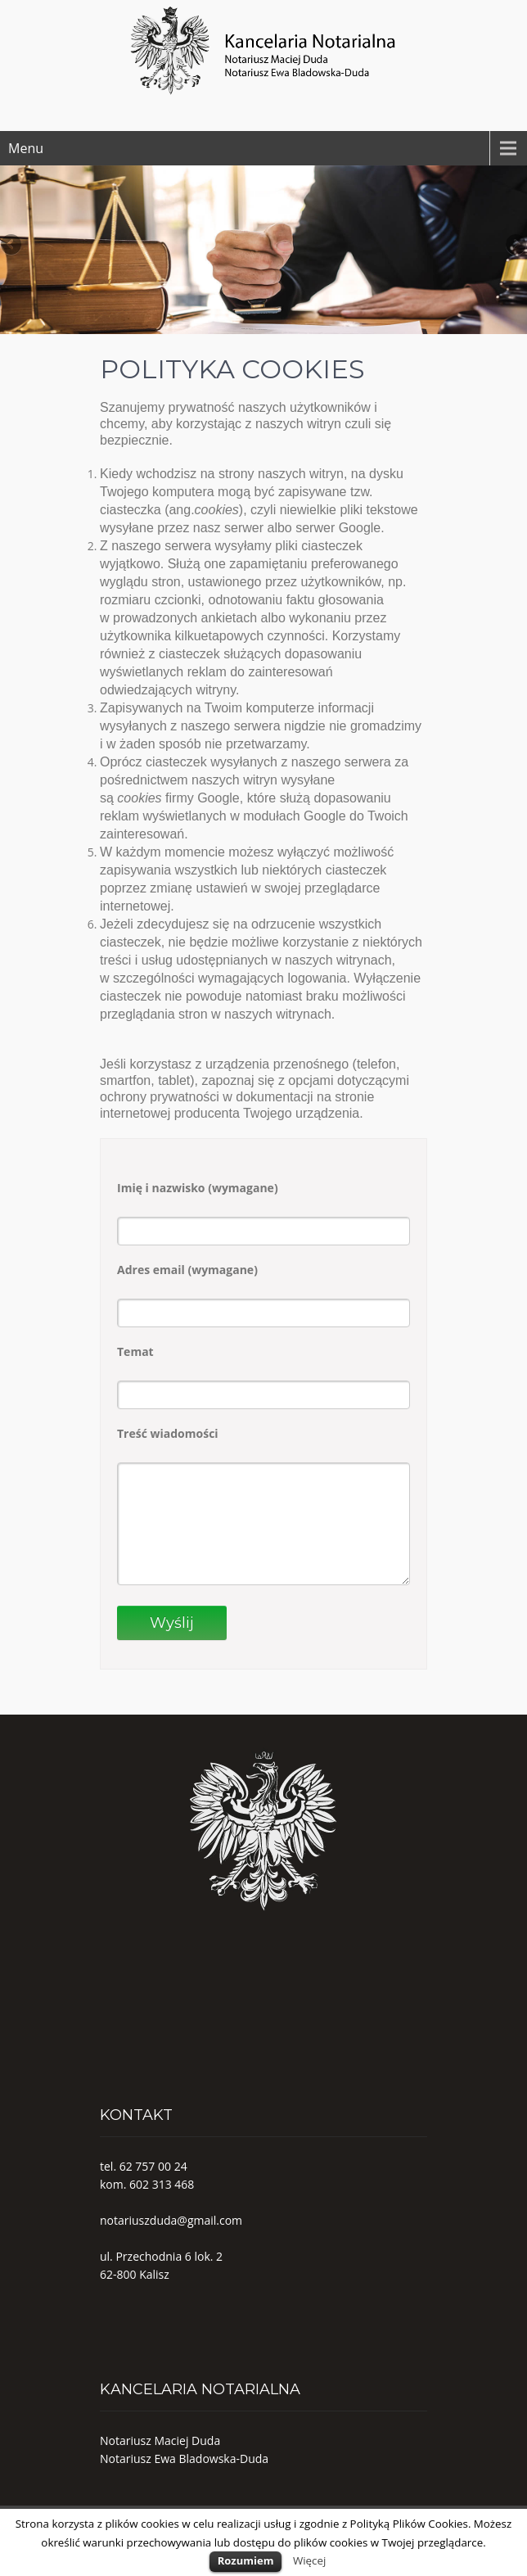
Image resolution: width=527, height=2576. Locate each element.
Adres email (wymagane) (187, 1269)
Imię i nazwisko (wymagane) (197, 1187)
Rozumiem (246, 2560)
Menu (25, 148)
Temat (135, 1351)
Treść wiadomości (167, 1433)
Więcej (309, 2560)
